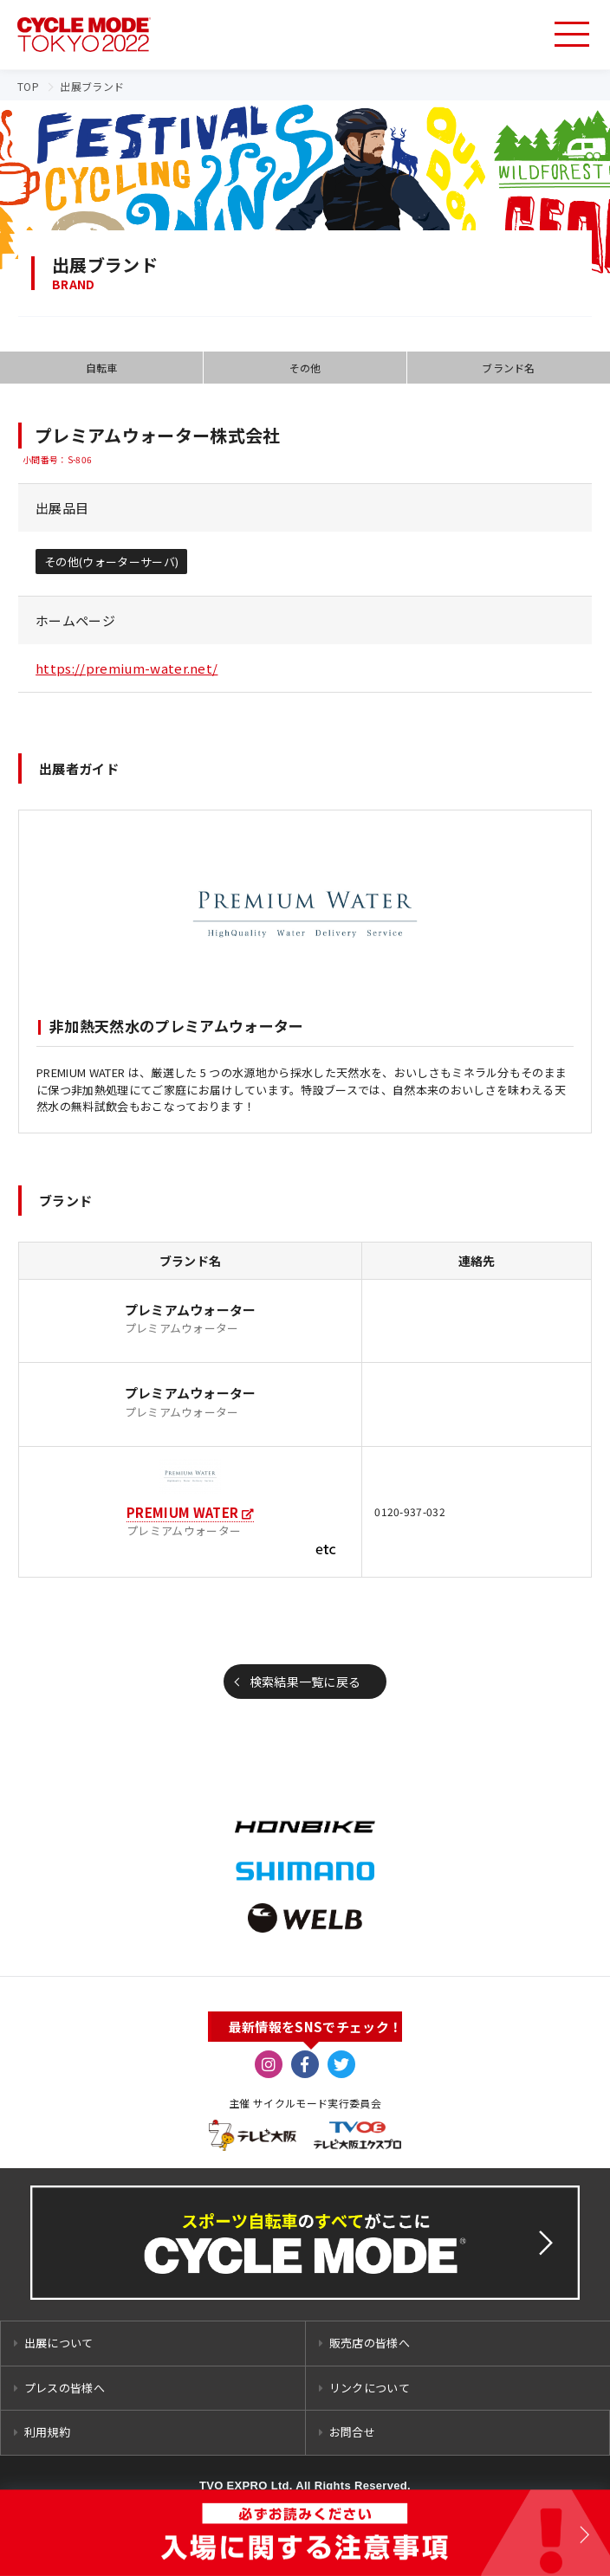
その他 (305, 367)
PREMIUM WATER (182, 1512)
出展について (59, 2342)
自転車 (102, 367)
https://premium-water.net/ (126, 668)
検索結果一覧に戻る (305, 1681)
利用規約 (47, 2432)
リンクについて (369, 2387)
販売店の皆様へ (369, 2342)
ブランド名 (508, 367)
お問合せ (352, 2432)
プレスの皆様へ (64, 2387)
